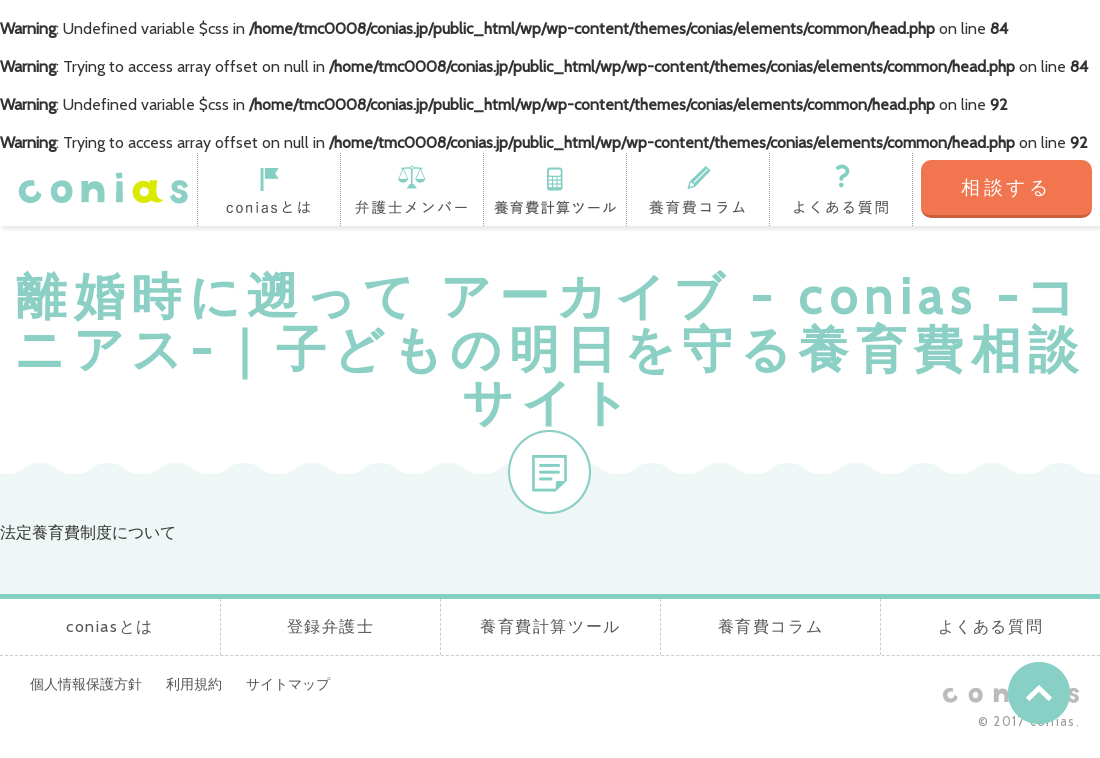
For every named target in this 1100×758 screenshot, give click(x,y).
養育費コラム (697, 189)
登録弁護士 (411, 189)
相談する (1006, 187)
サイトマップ (288, 684)
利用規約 (194, 684)
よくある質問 (841, 189)
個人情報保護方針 (86, 684)
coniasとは (268, 189)
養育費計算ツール (554, 189)
